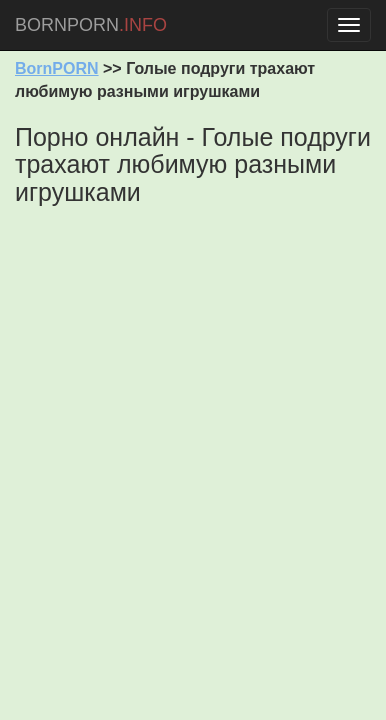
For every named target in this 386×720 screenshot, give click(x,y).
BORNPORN (91, 25)
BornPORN (57, 68)
